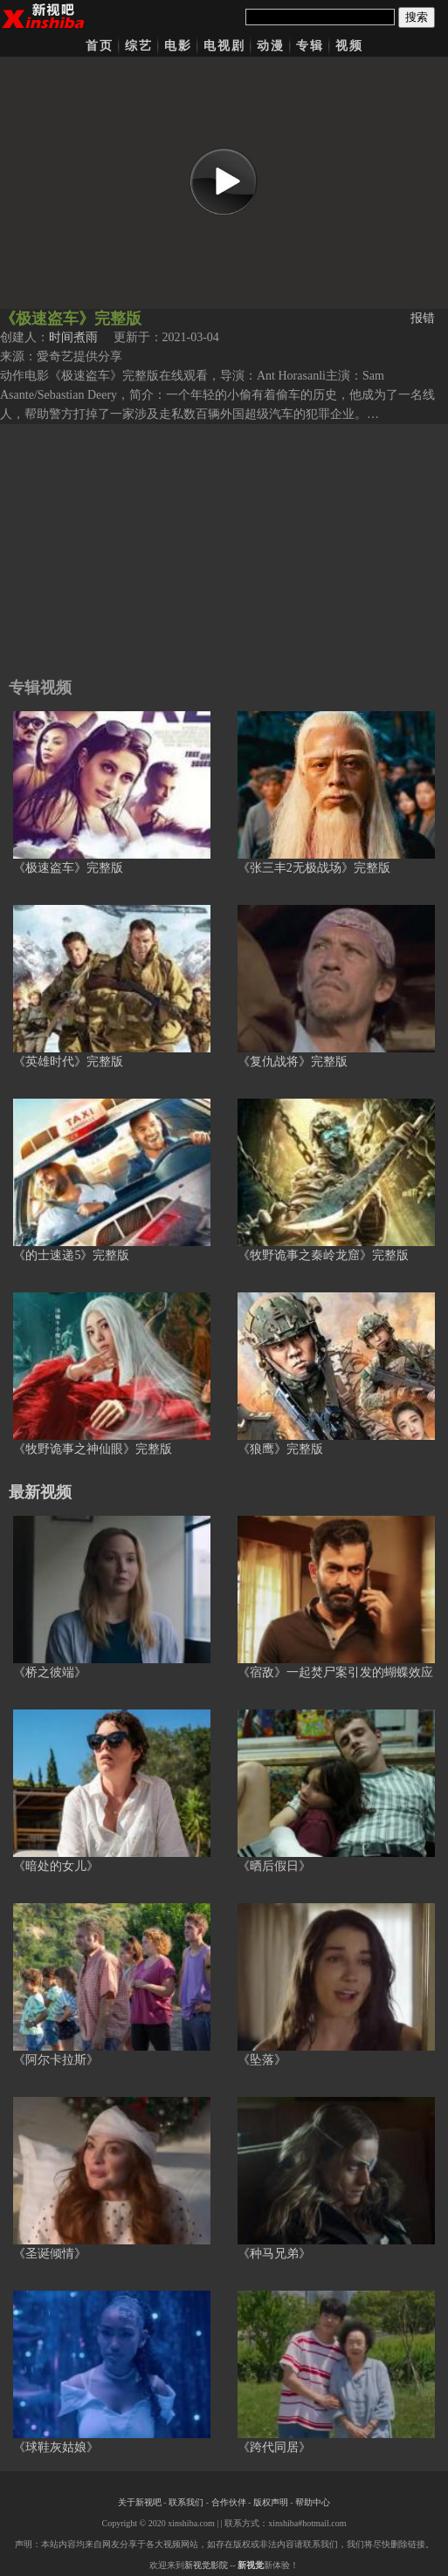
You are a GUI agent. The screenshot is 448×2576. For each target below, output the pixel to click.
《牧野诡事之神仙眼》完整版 (92, 1449)
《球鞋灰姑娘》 (56, 2447)
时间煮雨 (73, 337)
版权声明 (270, 2502)
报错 (422, 318)
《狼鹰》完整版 (280, 1449)
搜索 (416, 17)
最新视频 (40, 1492)
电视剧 (224, 45)
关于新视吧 (140, 2502)
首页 (100, 45)
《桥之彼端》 (49, 1672)
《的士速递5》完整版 (71, 1255)
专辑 (310, 45)
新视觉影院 (206, 2565)
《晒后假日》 (274, 1866)
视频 (349, 45)
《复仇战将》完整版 (293, 1061)
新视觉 (251, 2565)
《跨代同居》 (274, 2447)
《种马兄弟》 (274, 2253)
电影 (178, 45)
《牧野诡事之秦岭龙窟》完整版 (323, 1255)
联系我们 (186, 2502)
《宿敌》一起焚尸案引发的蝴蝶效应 (335, 1672)
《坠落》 (262, 2059)
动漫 (271, 45)
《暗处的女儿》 (56, 1866)
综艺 (139, 45)
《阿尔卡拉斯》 (56, 2059)
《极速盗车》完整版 (68, 867)
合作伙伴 (228, 2502)
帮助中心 (312, 2502)
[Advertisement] (224, 546)
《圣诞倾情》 (49, 2253)
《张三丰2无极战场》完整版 (314, 867)
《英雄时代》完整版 (68, 1061)
